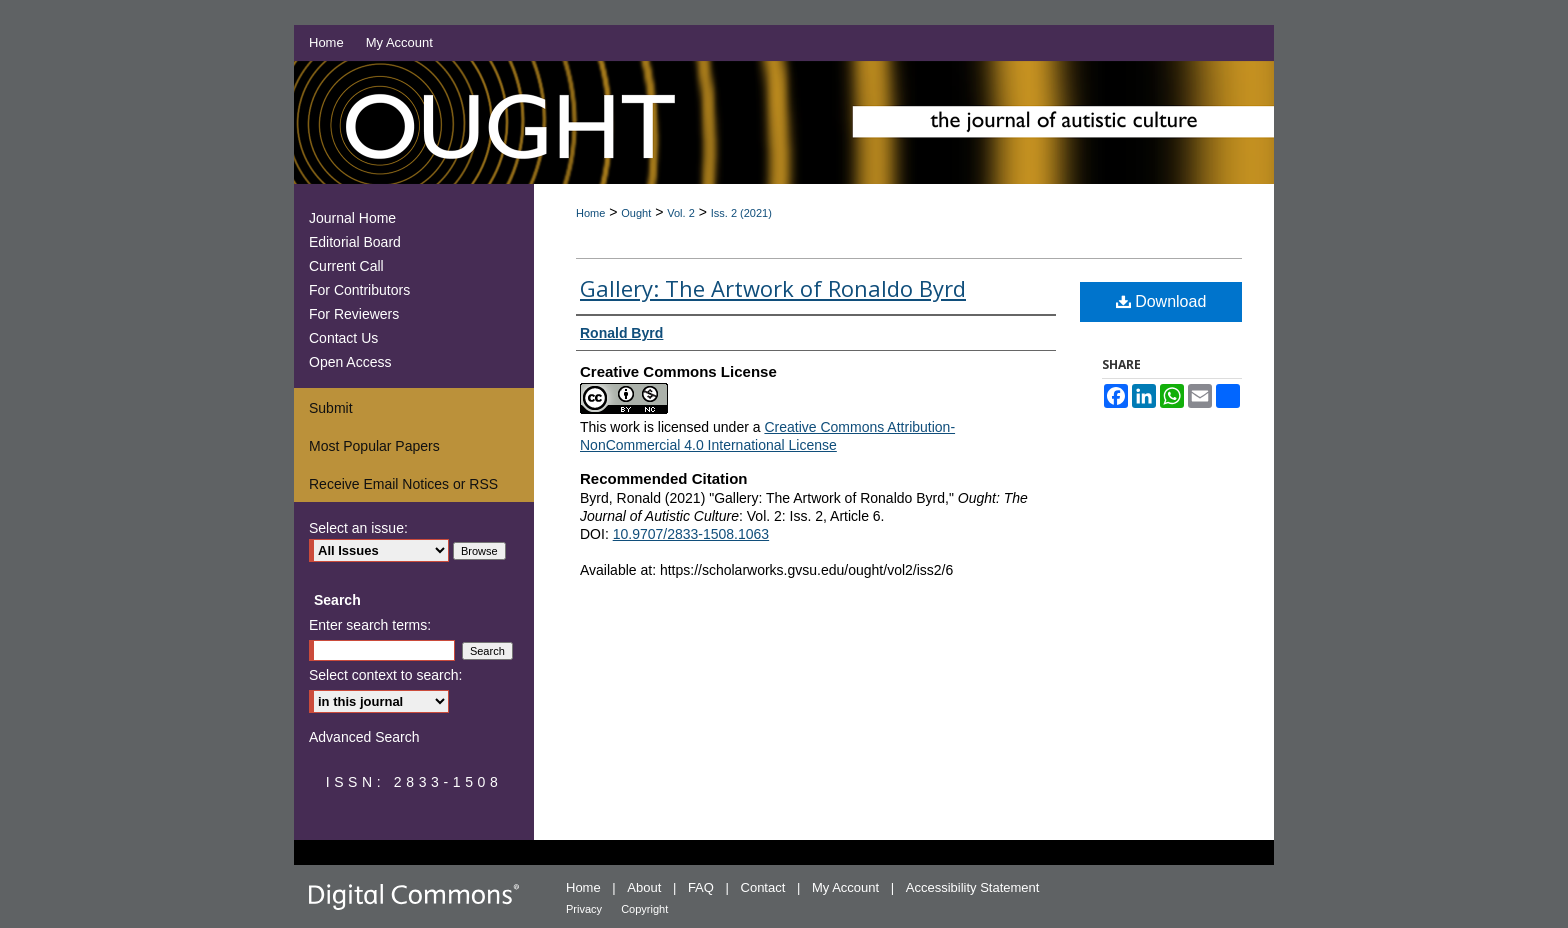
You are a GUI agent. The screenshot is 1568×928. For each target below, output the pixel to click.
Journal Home (352, 218)
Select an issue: (358, 528)
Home (590, 213)
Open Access (350, 362)
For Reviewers (354, 314)
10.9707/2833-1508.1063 (691, 534)
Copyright (644, 909)
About (646, 887)
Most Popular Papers (374, 446)
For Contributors (359, 290)
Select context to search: (385, 675)
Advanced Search (364, 737)
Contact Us (343, 338)
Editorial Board (355, 242)
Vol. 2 (681, 213)
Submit (331, 408)
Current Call (346, 266)
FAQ (703, 887)
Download (1161, 301)
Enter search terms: (370, 625)
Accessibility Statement (973, 887)
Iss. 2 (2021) (741, 213)
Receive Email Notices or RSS (403, 484)
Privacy (585, 909)
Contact (765, 887)
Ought (636, 213)
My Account (847, 887)
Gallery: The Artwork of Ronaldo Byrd (773, 288)
